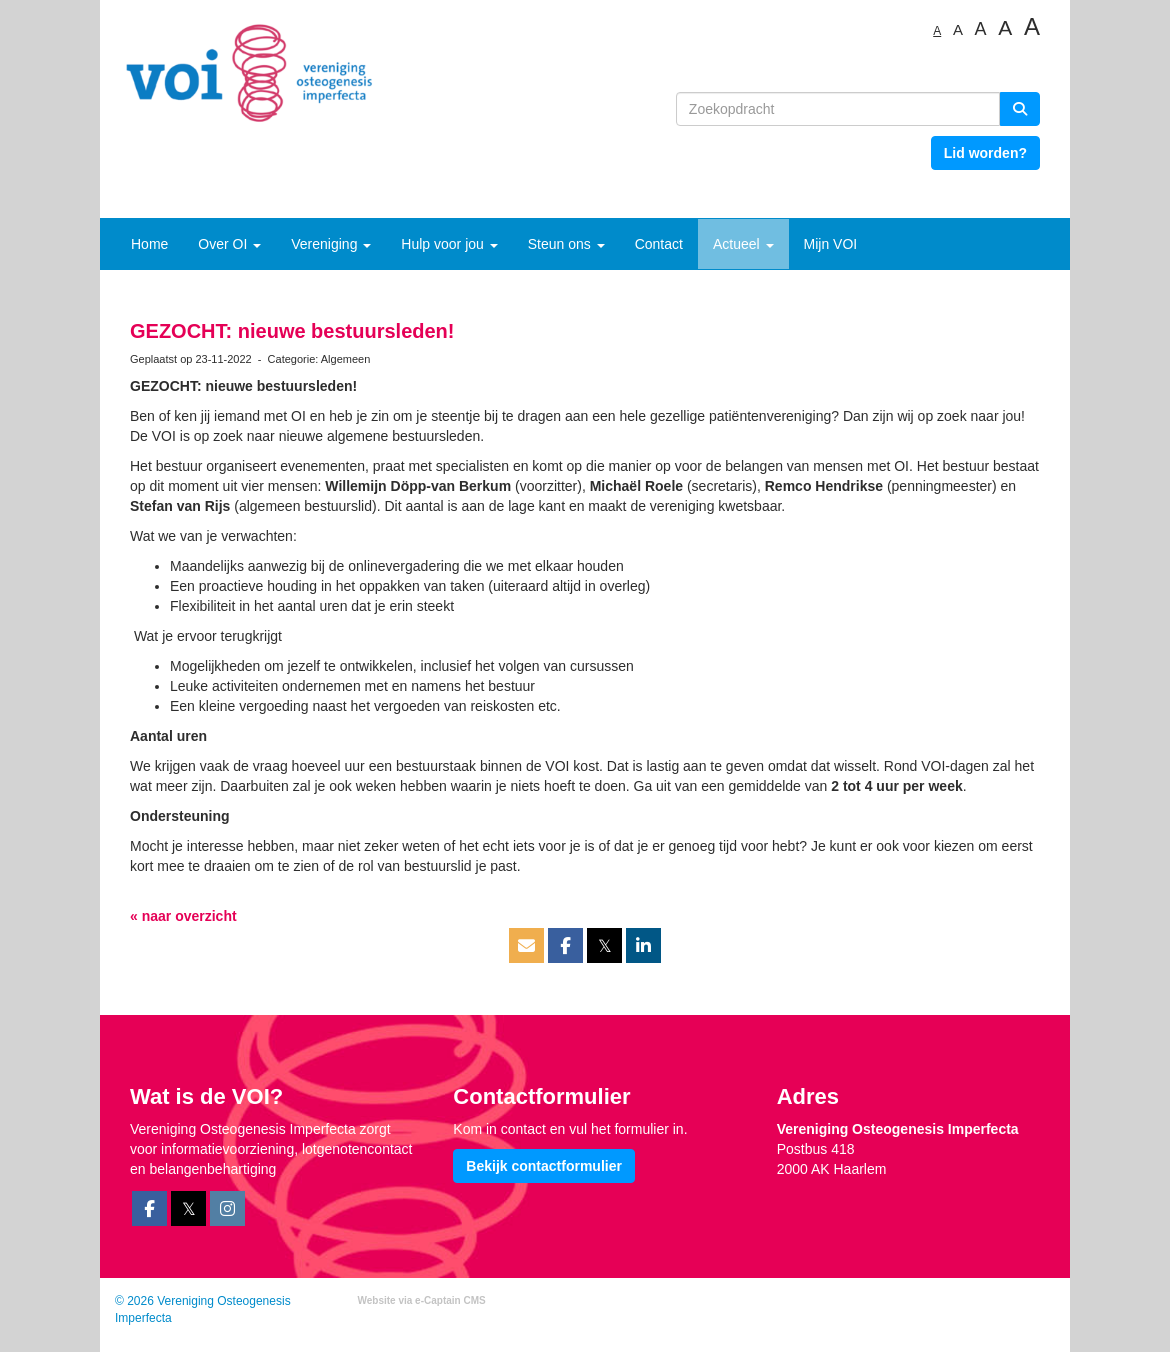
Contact (659, 244)
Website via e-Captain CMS (422, 1300)
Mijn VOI (831, 244)
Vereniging (331, 244)
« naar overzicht (183, 916)
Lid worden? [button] (985, 153)
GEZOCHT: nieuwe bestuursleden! (292, 331)
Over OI (229, 244)
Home (149, 244)
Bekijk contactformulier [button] (544, 1166)
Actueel (743, 244)
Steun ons (566, 244)
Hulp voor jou (449, 244)
